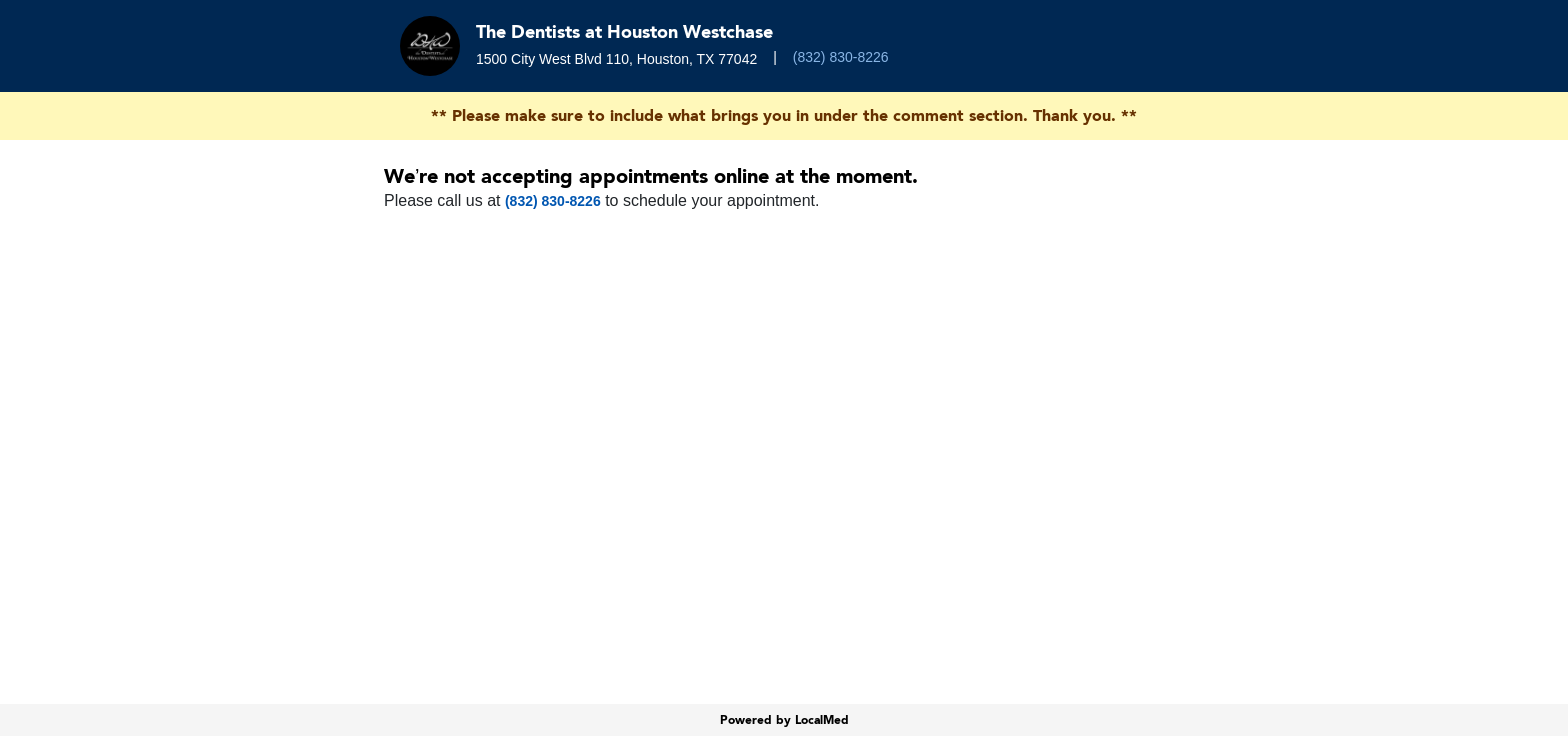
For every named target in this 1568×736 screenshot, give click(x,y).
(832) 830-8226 (841, 57)
